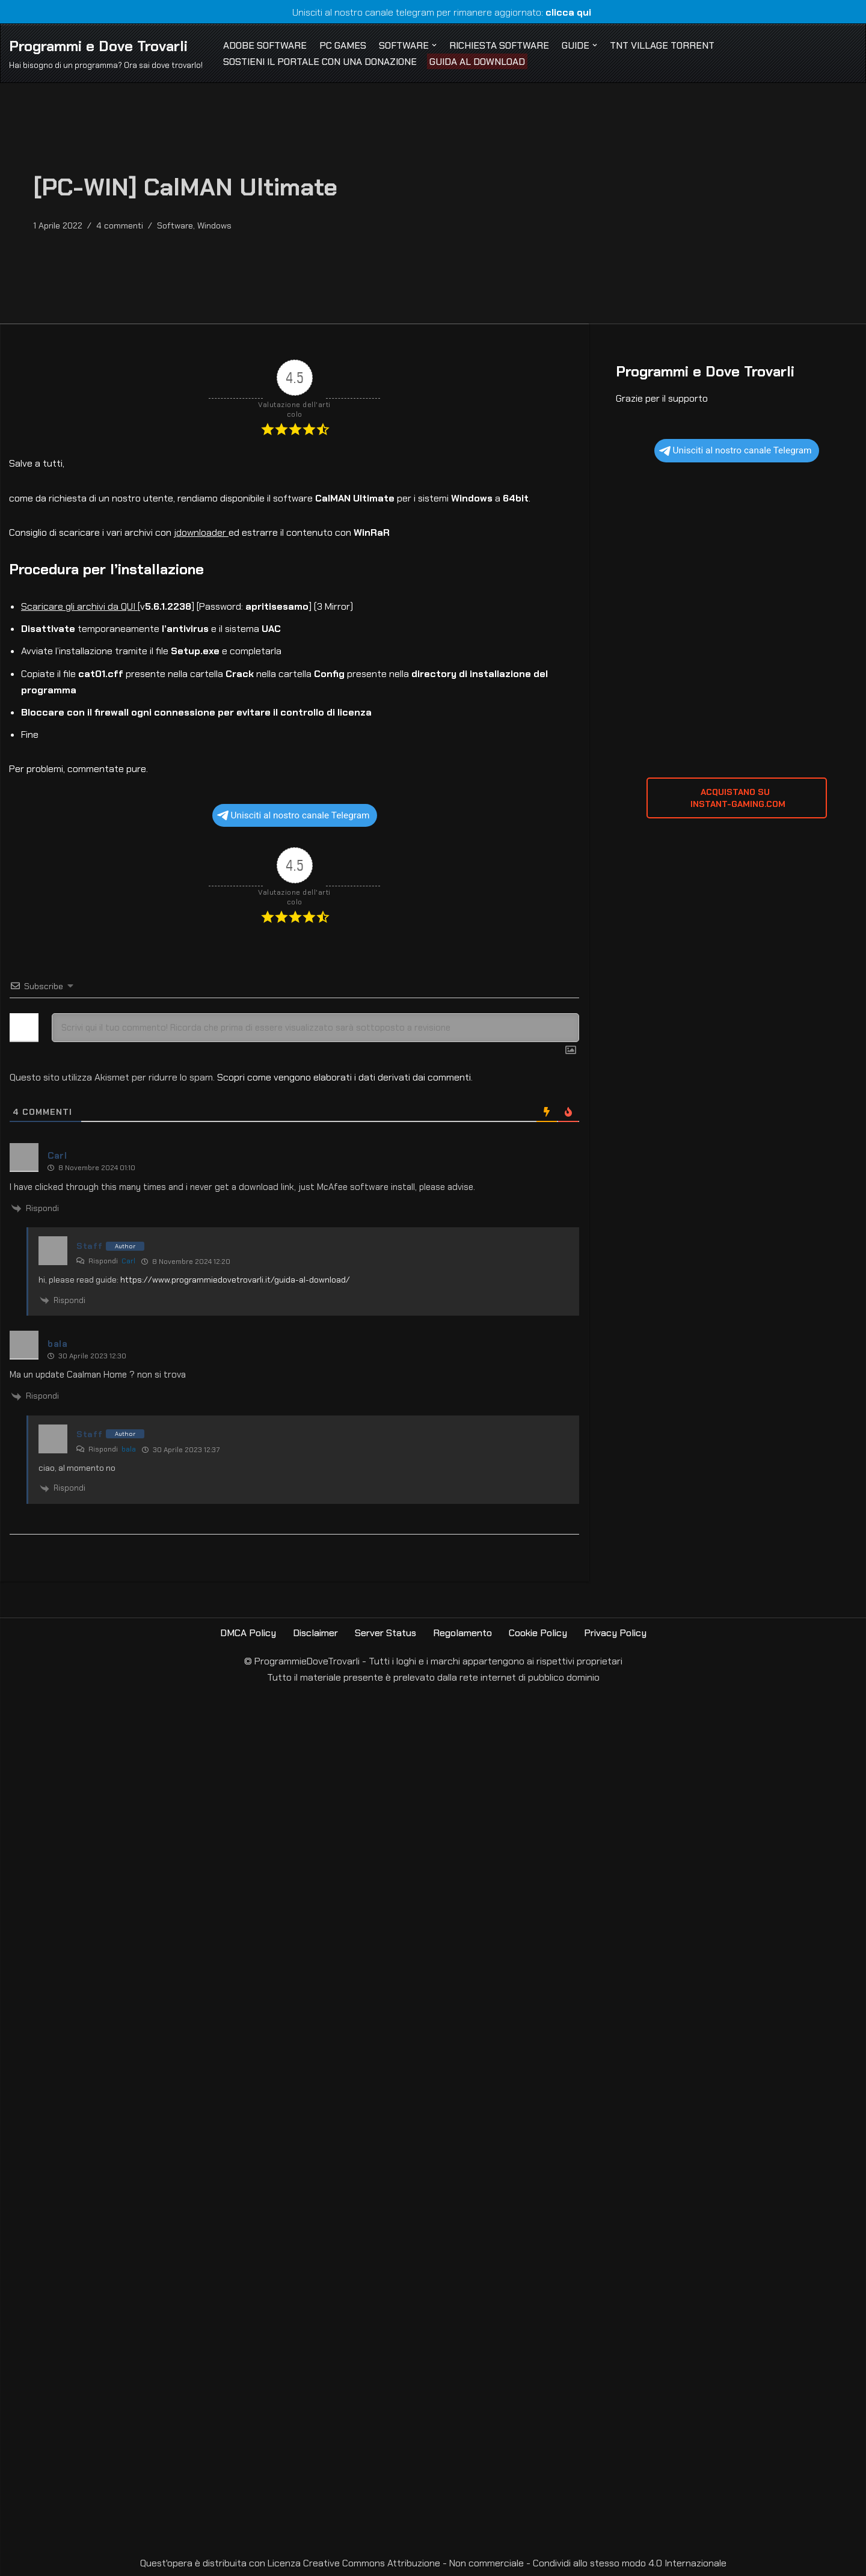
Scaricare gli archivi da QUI (79, 606)
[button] (434, 45)
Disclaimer (315, 1633)
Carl (128, 1261)
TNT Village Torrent (662, 45)
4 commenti (119, 225)
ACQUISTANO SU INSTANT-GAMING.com (736, 798)
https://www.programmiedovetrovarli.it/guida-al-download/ (235, 1279)
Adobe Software (265, 45)
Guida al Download (477, 61)
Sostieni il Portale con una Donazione (320, 61)
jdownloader (201, 532)
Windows (214, 225)
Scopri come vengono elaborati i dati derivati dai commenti (344, 1077)
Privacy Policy (615, 1633)
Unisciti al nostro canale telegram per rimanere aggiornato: (433, 12)
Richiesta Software (499, 45)
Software (175, 225)
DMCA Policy (248, 1633)
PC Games (342, 45)
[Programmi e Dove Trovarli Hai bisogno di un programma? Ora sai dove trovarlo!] (106, 53)
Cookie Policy (538, 1633)
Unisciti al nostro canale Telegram (293, 815)
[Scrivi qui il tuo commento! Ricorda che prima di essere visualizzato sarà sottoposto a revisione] (315, 1027)
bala (128, 1449)
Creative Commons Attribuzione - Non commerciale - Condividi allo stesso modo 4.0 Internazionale (514, 2563)
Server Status (385, 1633)
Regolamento (462, 1633)
